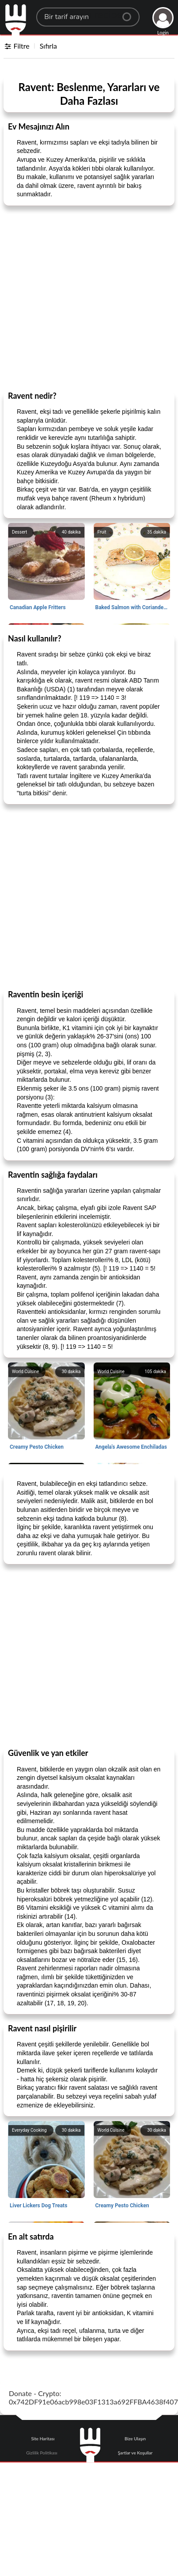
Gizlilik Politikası (41, 2452)
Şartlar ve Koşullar (135, 2452)
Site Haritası (42, 2438)
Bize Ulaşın (135, 2438)
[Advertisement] (85, 298)
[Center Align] (129, 13)
